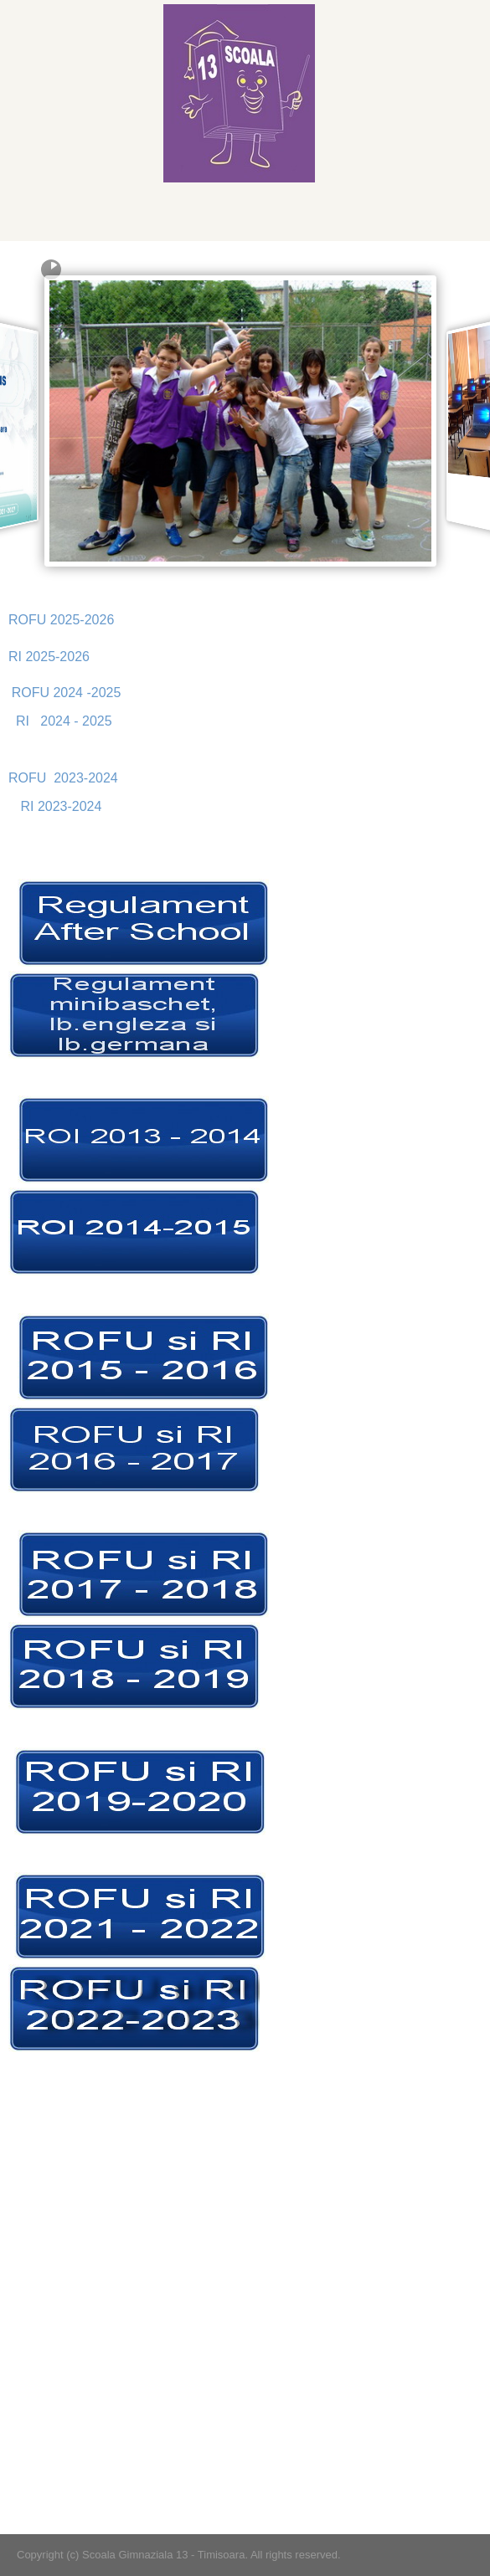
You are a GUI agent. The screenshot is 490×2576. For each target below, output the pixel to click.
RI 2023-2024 (60, 806)
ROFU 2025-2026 (61, 620)
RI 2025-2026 (49, 656)
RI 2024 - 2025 (64, 721)
